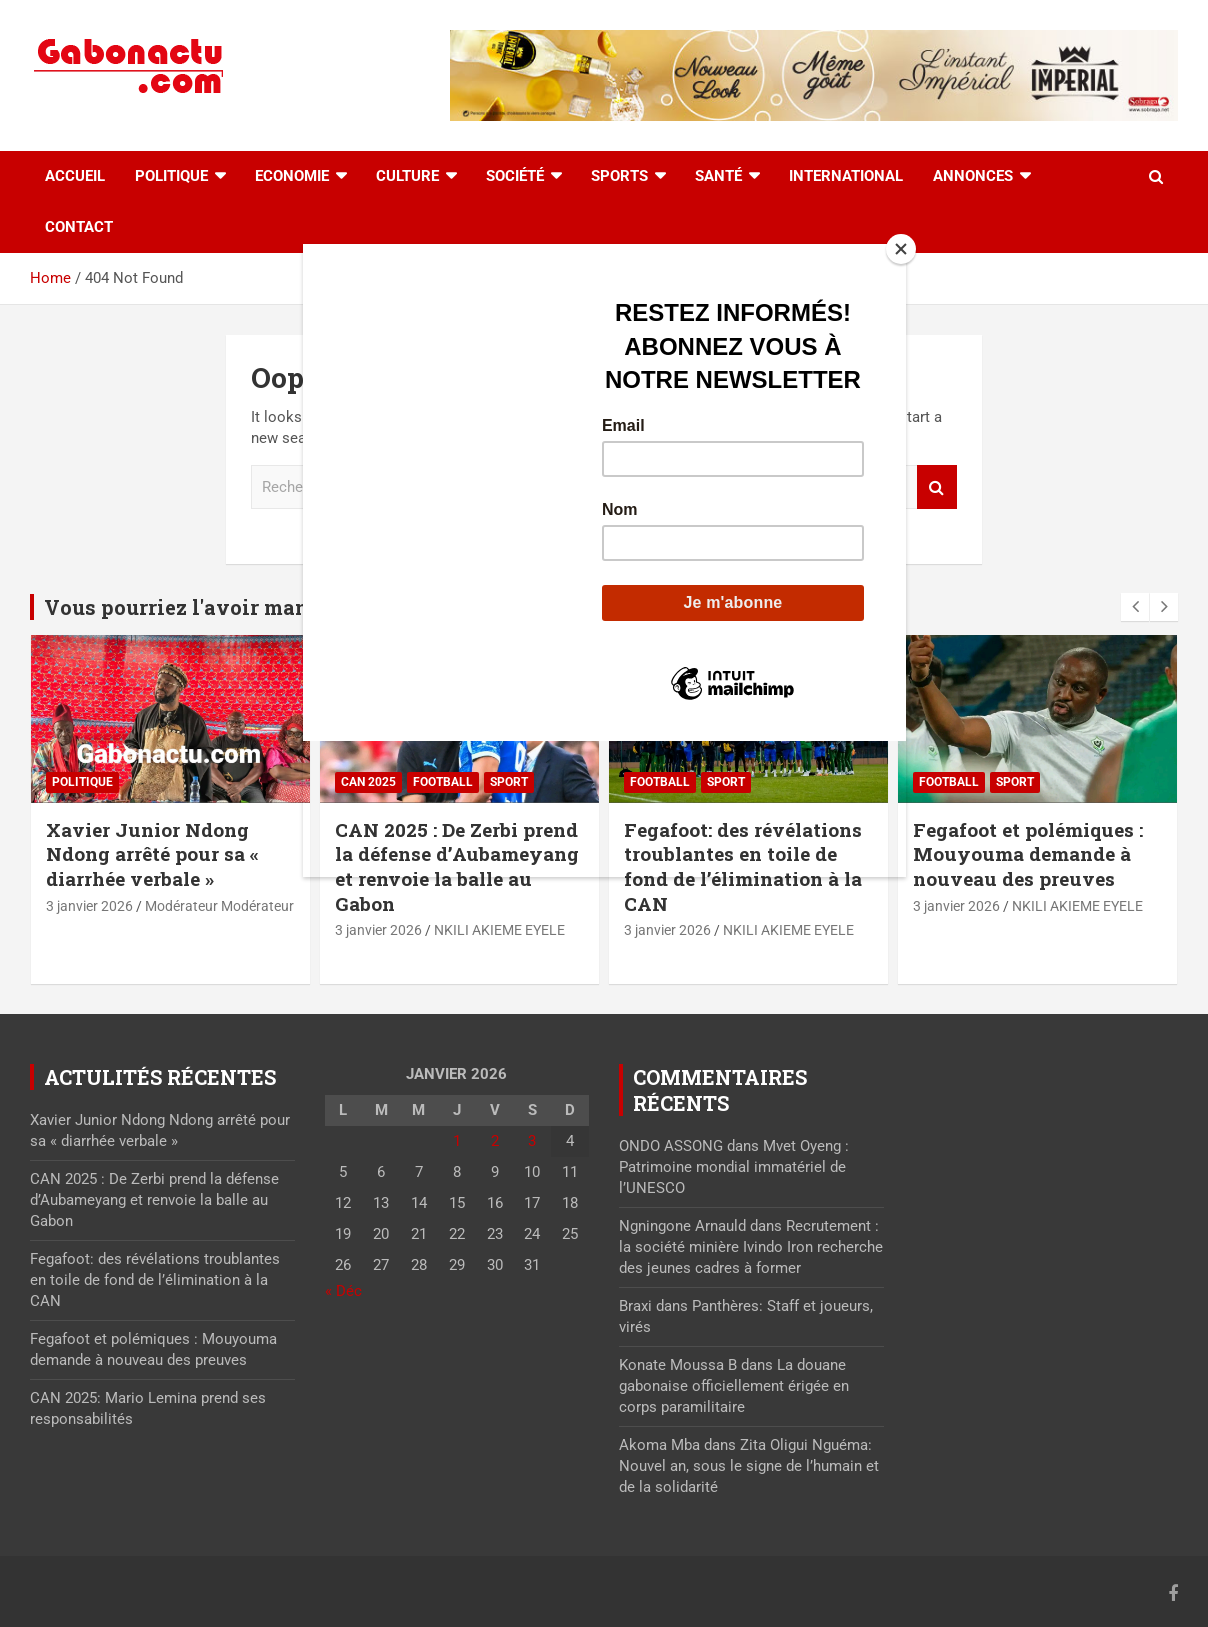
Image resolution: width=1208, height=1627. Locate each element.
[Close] (901, 249)
